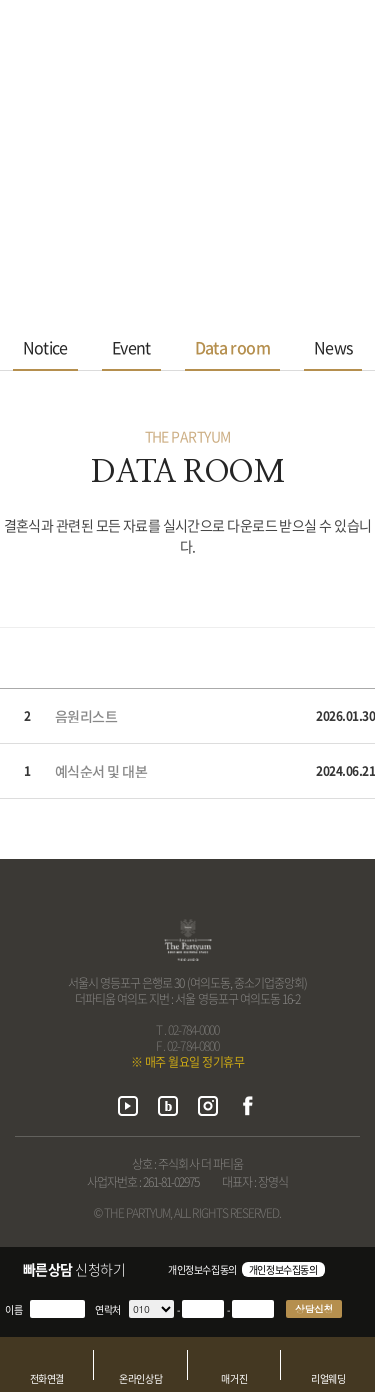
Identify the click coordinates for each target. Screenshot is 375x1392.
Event (131, 347)
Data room (232, 347)
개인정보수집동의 (202, 1269)
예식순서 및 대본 (101, 771)
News (333, 347)
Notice (45, 347)
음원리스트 (86, 716)
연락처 (108, 1309)
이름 (13, 1309)
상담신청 (314, 1309)
